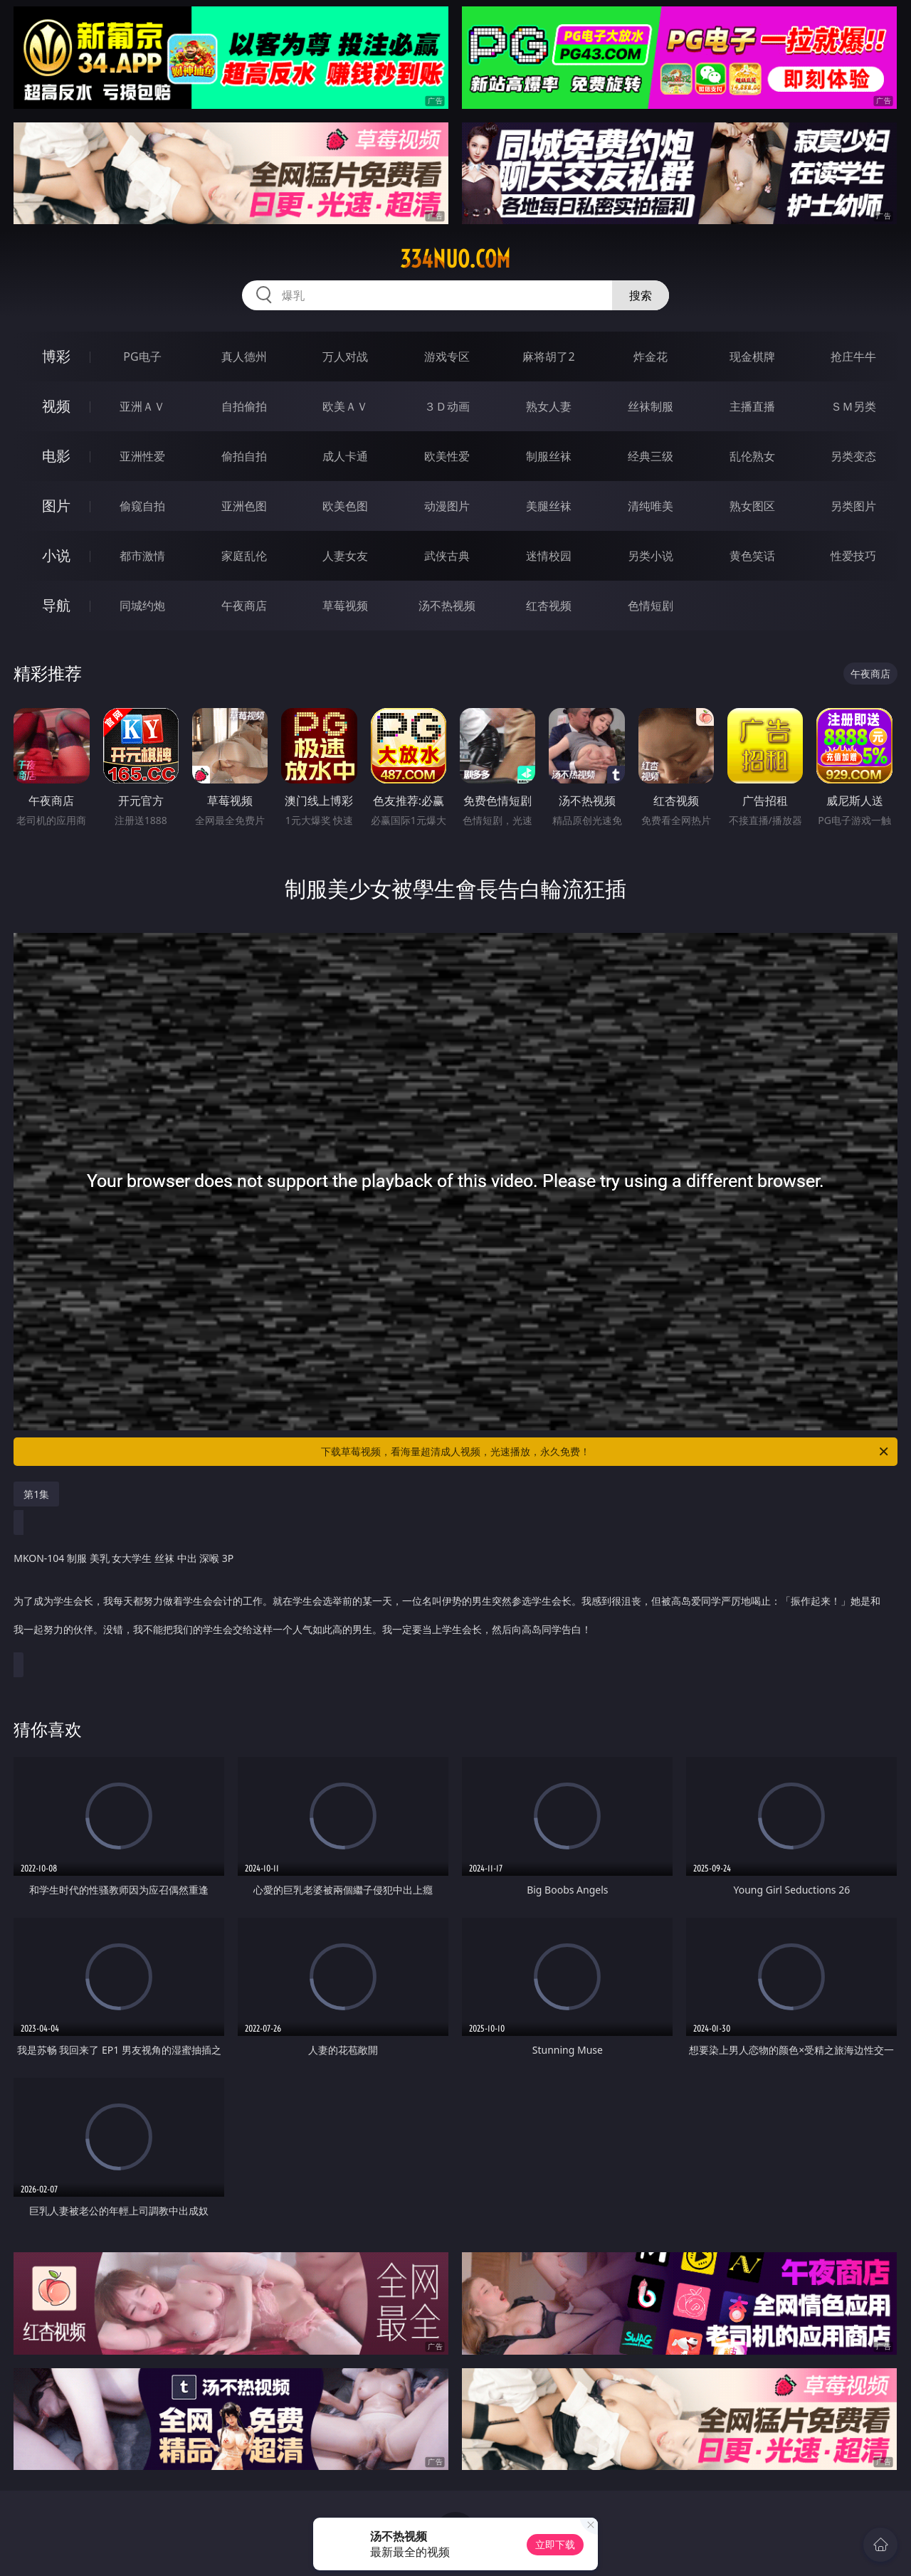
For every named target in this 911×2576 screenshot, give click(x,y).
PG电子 (142, 356)
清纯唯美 (650, 506)
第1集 (36, 1494)
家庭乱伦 (244, 556)
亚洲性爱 (142, 456)
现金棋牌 (752, 356)
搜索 (640, 295)
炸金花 (650, 356)
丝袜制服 (650, 406)
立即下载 (555, 2544)
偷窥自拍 (142, 506)
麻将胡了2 (548, 356)
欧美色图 (345, 506)
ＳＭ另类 (853, 406)
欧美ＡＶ (345, 406)
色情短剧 (650, 605)
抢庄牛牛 (853, 356)
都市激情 (142, 556)
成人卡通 (345, 456)
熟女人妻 (549, 406)
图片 (56, 505)
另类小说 (650, 556)
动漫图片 (447, 506)
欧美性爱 (447, 456)
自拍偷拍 (244, 406)
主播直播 (752, 406)
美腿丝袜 (549, 506)
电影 (56, 455)
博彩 (56, 356)
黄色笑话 (752, 556)
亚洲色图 (244, 506)
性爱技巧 (853, 556)
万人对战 (345, 356)
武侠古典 (447, 556)
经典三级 (650, 456)
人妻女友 (345, 556)
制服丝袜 (549, 456)
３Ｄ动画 (447, 406)
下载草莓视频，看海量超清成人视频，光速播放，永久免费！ (605, 1451)
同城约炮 (142, 605)
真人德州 (244, 356)
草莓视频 (345, 605)
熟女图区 (752, 506)
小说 (56, 555)
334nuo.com (455, 259)
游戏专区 (447, 356)
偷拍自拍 (244, 456)
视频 (56, 406)
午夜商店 (244, 605)
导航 (56, 605)
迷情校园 (549, 556)
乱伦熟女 (752, 456)
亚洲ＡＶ (142, 406)
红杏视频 (549, 605)
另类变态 (853, 456)
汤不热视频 (446, 605)
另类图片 (853, 506)
